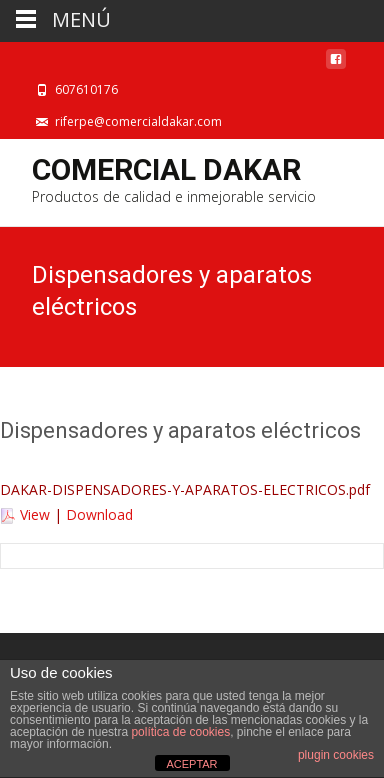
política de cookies (180, 732)
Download (99, 514)
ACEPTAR (191, 764)
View (35, 514)
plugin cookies (336, 755)
